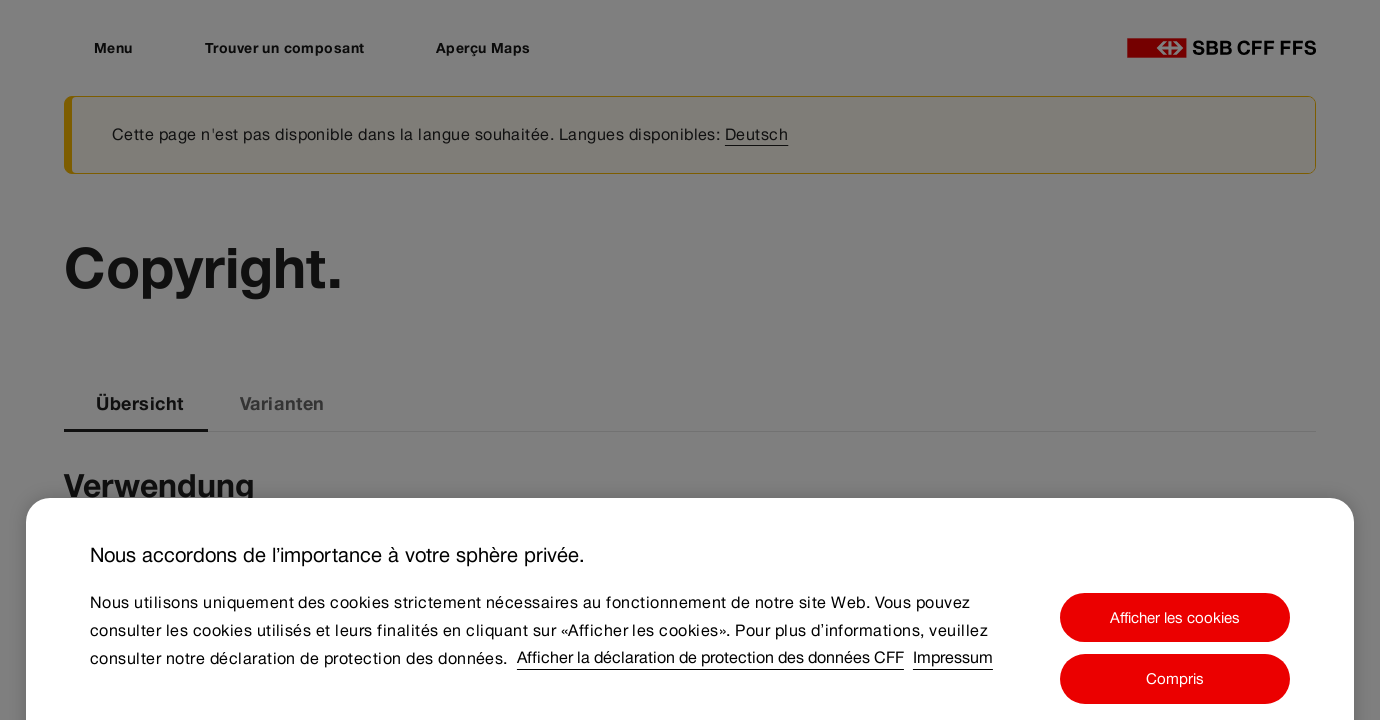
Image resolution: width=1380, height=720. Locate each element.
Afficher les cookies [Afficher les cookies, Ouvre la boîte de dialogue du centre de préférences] (1175, 630)
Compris (1175, 691)
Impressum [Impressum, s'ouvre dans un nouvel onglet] (953, 671)
